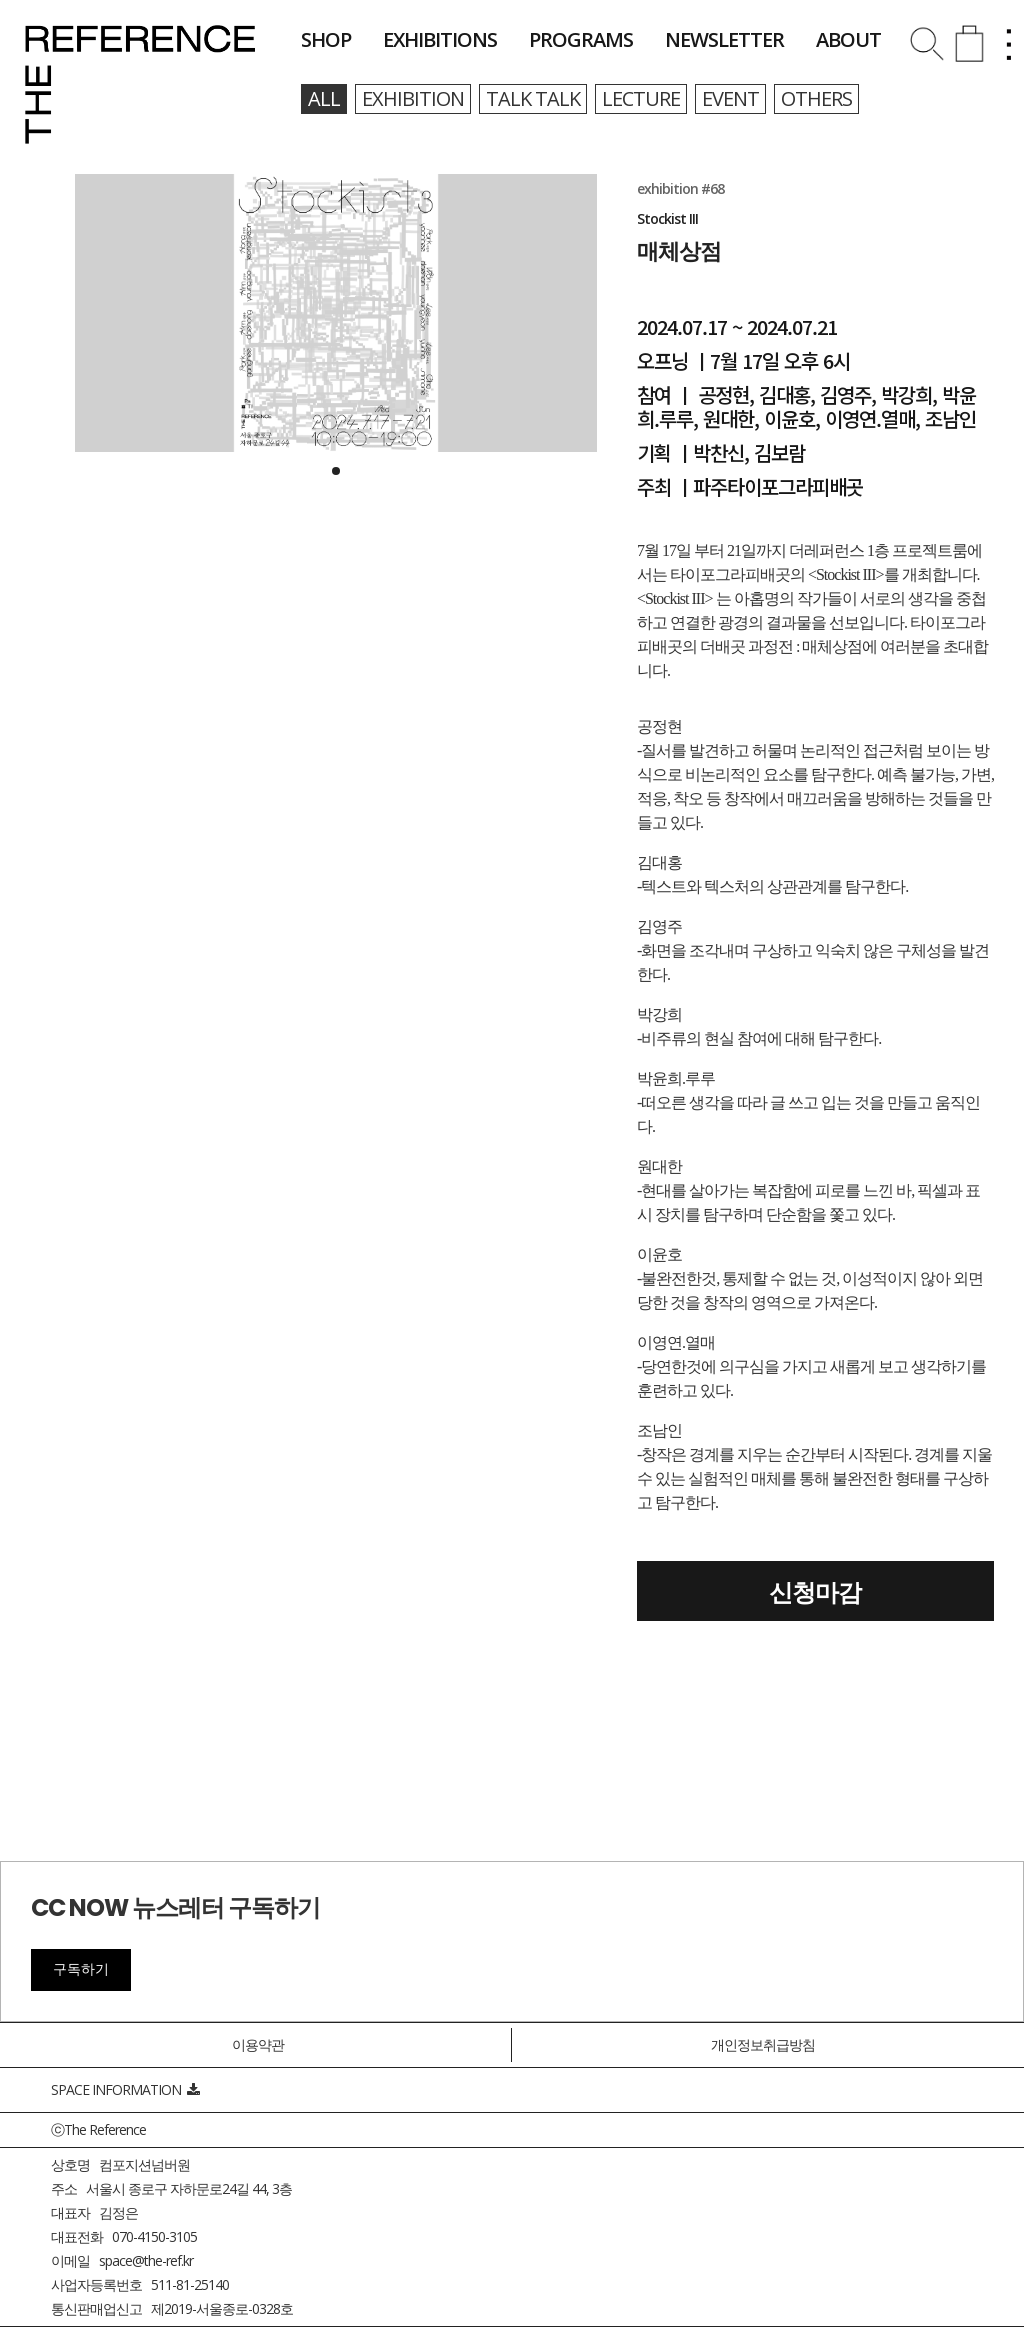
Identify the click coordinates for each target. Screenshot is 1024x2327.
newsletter (724, 39)
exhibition (413, 98)
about (848, 39)
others (816, 98)
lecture (641, 98)
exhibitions (440, 39)
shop (326, 39)
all (324, 98)
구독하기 (81, 1969)
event (730, 98)
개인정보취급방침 (763, 2044)
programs (581, 39)
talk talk (533, 98)
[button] (336, 471)
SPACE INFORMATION (125, 2089)
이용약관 (258, 2044)
